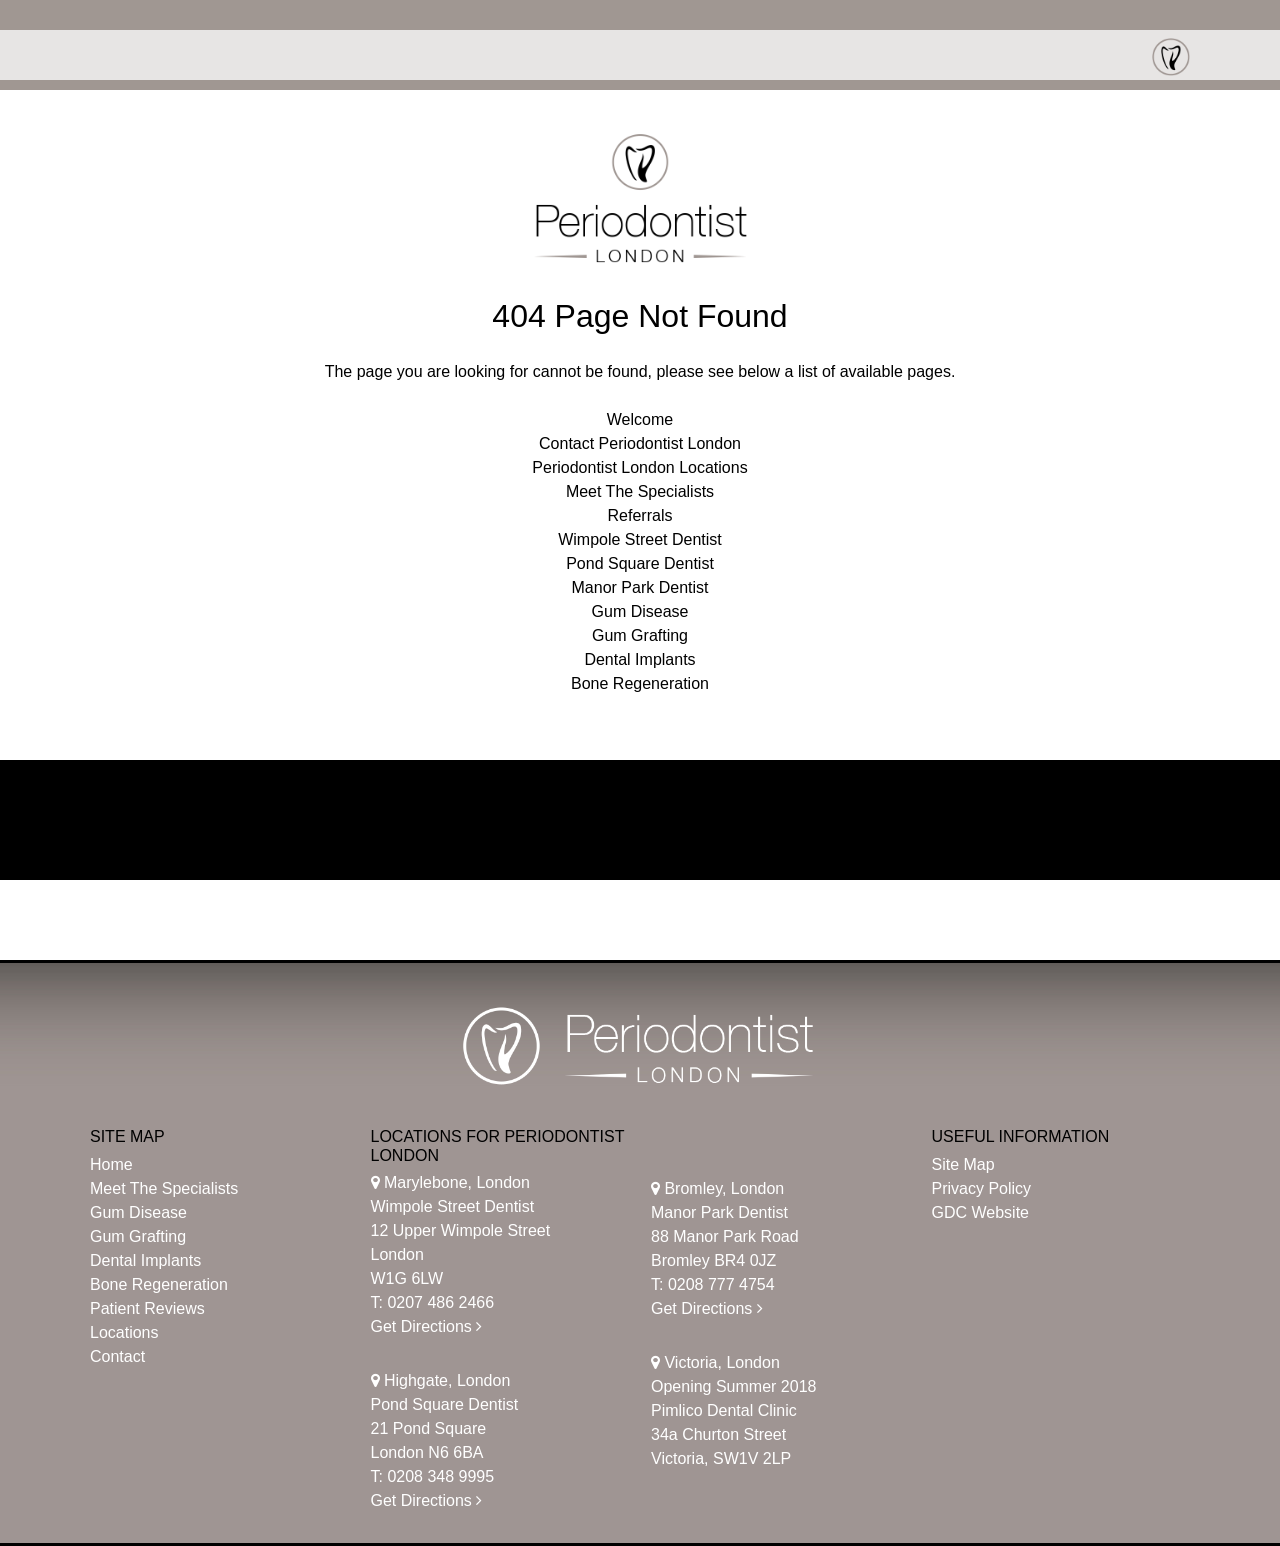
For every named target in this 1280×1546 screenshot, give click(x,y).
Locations (124, 1332)
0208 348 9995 (440, 1476)
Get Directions (427, 1326)
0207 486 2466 (440, 1302)
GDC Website (981, 1212)
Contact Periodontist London (640, 443)
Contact (117, 1356)
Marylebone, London (450, 1182)
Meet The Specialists (640, 491)
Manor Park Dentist (640, 587)
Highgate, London (441, 1380)
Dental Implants (639, 659)
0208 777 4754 (721, 1284)
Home (111, 1164)
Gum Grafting (640, 635)
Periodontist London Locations (639, 467)
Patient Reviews (147, 1308)
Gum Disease (640, 611)
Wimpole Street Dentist (640, 539)
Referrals (640, 515)
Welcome (640, 419)
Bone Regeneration (640, 683)
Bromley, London (717, 1188)
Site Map (963, 1164)
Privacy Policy (982, 1188)
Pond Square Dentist (640, 563)
